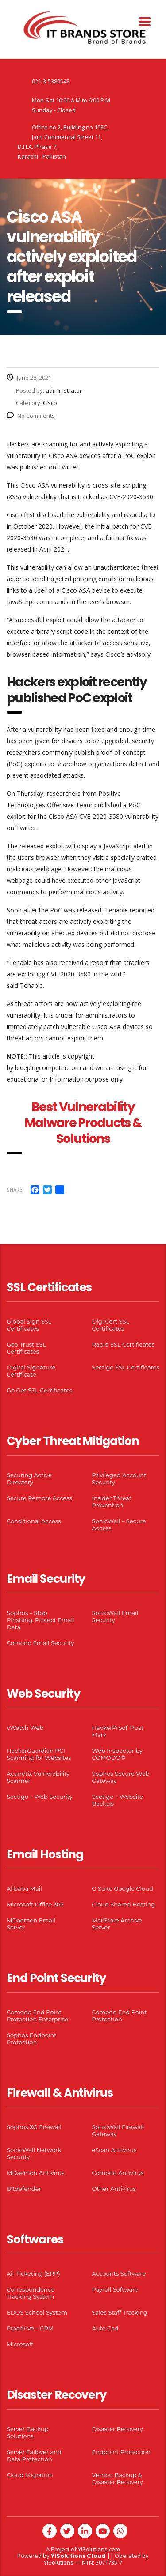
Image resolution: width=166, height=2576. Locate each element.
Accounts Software (119, 2273)
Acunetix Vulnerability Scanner (38, 1777)
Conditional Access (34, 1520)
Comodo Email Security (40, 1642)
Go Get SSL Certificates (39, 1390)
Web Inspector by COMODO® (117, 1754)
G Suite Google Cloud (122, 1888)
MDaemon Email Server (31, 1924)
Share (14, 1189)
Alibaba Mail (24, 1888)
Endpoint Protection (121, 2451)
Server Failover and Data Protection (34, 2455)
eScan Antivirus (114, 2149)
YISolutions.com (99, 2549)
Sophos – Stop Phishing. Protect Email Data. (40, 1619)
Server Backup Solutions (27, 2432)
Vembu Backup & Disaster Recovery (117, 2478)
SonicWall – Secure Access (119, 1524)
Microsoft (20, 2344)
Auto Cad (105, 2328)
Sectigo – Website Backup (117, 1800)
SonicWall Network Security (34, 2153)
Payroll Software (115, 2289)
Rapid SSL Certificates (123, 1344)
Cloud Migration (30, 2474)
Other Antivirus (114, 2188)
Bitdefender (24, 2188)
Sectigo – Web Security (39, 1796)
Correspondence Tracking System (30, 2293)
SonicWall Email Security (115, 1616)
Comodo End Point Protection (119, 2016)
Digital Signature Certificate (31, 1371)
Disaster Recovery (117, 2428)
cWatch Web (25, 1727)
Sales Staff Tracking (120, 2312)
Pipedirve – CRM (30, 2328)
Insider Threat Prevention (112, 1501)
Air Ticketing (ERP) (33, 2273)
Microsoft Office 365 (35, 1904)
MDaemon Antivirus (36, 2172)
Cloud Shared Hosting (123, 1904)
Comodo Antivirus (118, 2172)
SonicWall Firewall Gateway (118, 2130)
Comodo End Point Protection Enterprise (37, 2016)
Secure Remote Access (39, 1498)
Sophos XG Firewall (34, 2126)
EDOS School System (37, 2312)
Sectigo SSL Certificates (126, 1367)
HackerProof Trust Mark (118, 1731)
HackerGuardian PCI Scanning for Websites (39, 1754)
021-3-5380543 (50, 81)
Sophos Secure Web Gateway (121, 1777)
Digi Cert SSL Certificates (111, 1325)
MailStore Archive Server (117, 1924)
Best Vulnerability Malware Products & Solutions (83, 1122)
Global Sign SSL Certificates (29, 1325)
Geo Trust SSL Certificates (26, 1348)
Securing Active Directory (29, 1478)
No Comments (31, 416)
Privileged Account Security (119, 1478)
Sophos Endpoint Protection (31, 2038)
